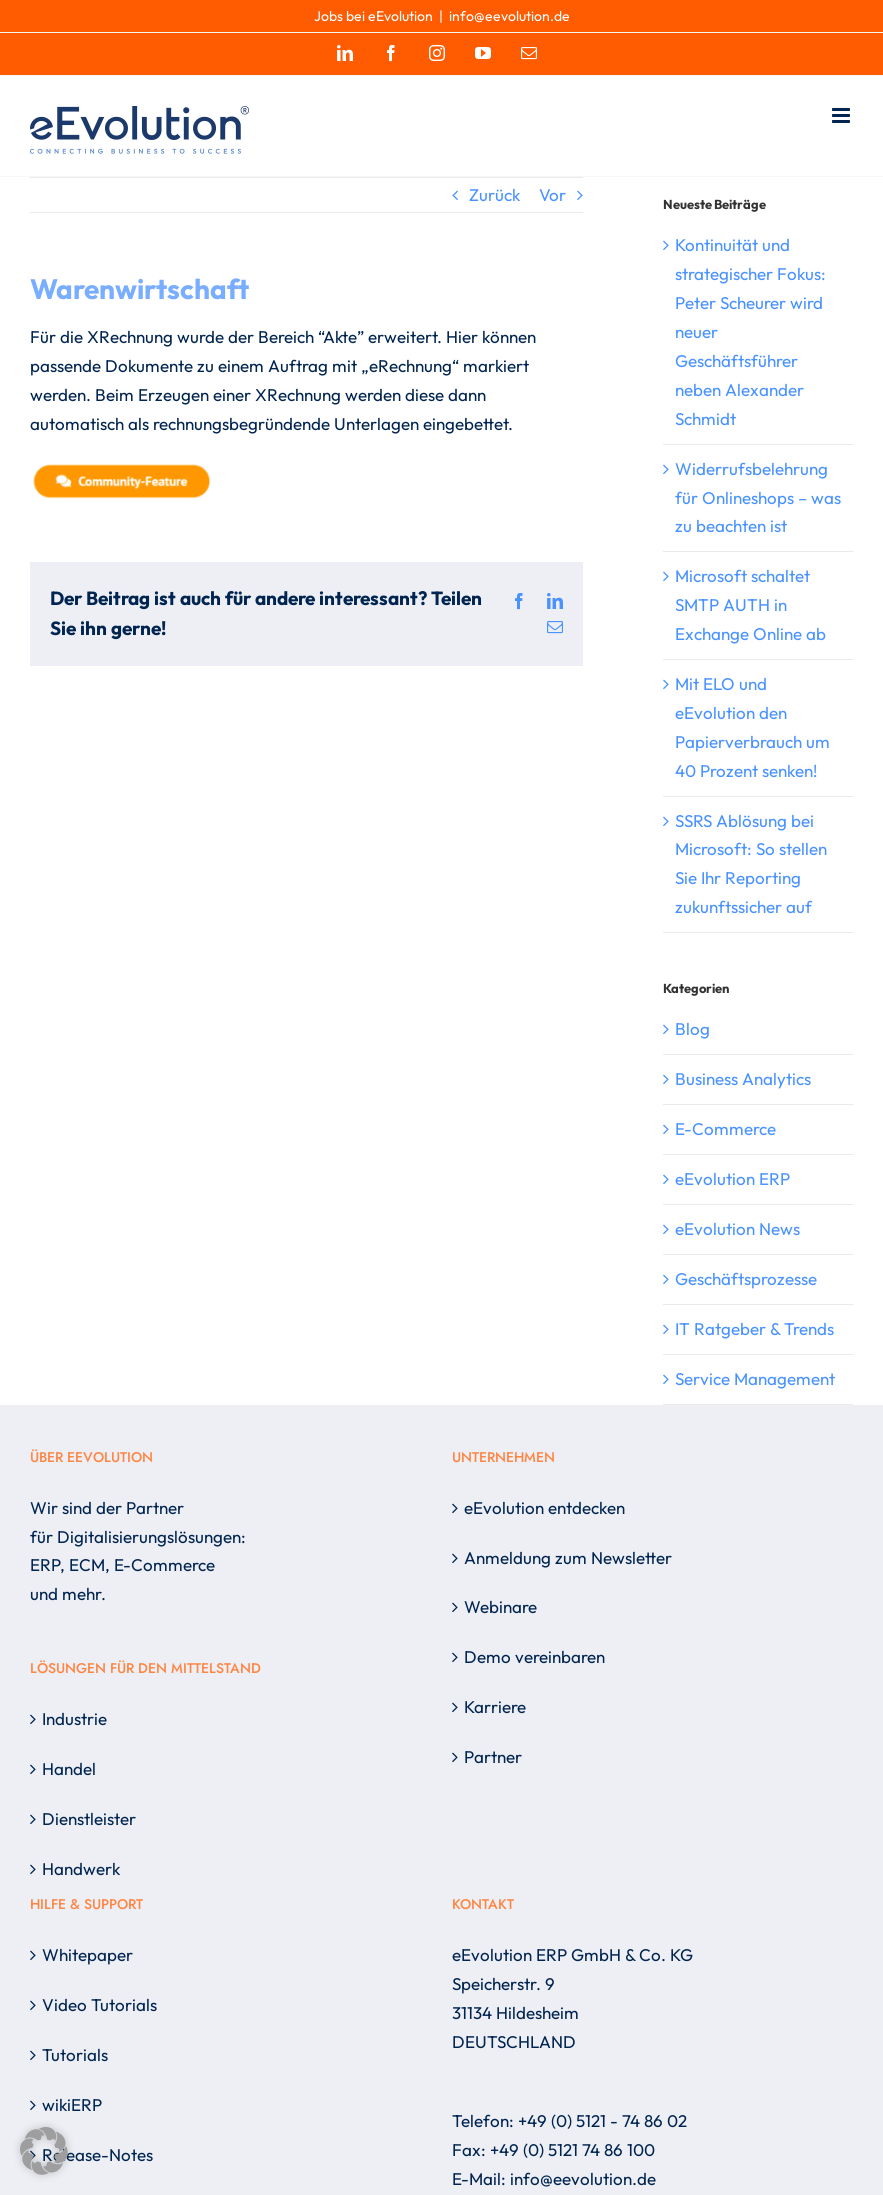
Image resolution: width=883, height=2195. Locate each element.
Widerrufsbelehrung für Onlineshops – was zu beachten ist (758, 497)
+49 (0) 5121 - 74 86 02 (602, 2120)
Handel (69, 1768)
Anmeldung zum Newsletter (568, 1557)
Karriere (495, 1706)
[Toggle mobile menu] (842, 115)
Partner (493, 1756)
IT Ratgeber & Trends (754, 1328)
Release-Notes (97, 2154)
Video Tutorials (99, 2004)
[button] (44, 2151)
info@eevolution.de (509, 16)
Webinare (500, 1606)
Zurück (494, 194)
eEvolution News (737, 1228)
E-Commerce (725, 1128)
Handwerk (81, 1868)
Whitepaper (87, 1954)
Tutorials (75, 2054)
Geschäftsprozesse (746, 1278)
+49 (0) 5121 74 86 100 (572, 2149)
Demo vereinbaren (534, 1656)
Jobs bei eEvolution (373, 16)
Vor (552, 194)
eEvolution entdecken (544, 1507)
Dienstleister (89, 1818)
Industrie (74, 1718)
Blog (692, 1028)
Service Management (755, 1378)
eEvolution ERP (732, 1178)
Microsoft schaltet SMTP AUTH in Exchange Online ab (750, 604)
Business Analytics (743, 1078)
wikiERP (72, 2104)
